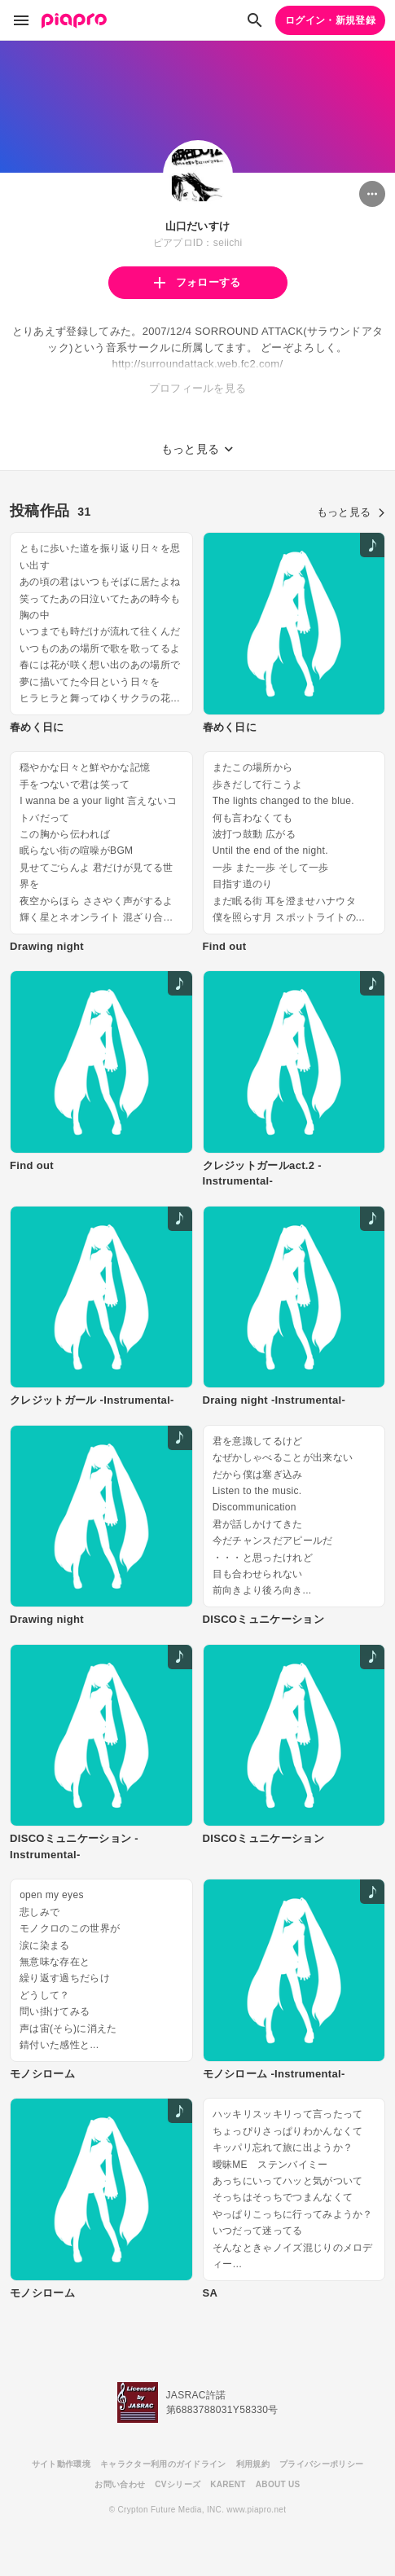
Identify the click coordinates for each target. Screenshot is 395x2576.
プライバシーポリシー (321, 2464)
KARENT (228, 2484)
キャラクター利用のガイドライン (163, 2464)
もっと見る (351, 512)
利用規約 (253, 2464)
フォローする (197, 282)
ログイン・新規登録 (330, 20)
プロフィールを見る (198, 388)
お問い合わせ (119, 2484)
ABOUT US (278, 2484)
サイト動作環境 (61, 2464)
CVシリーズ (177, 2484)
